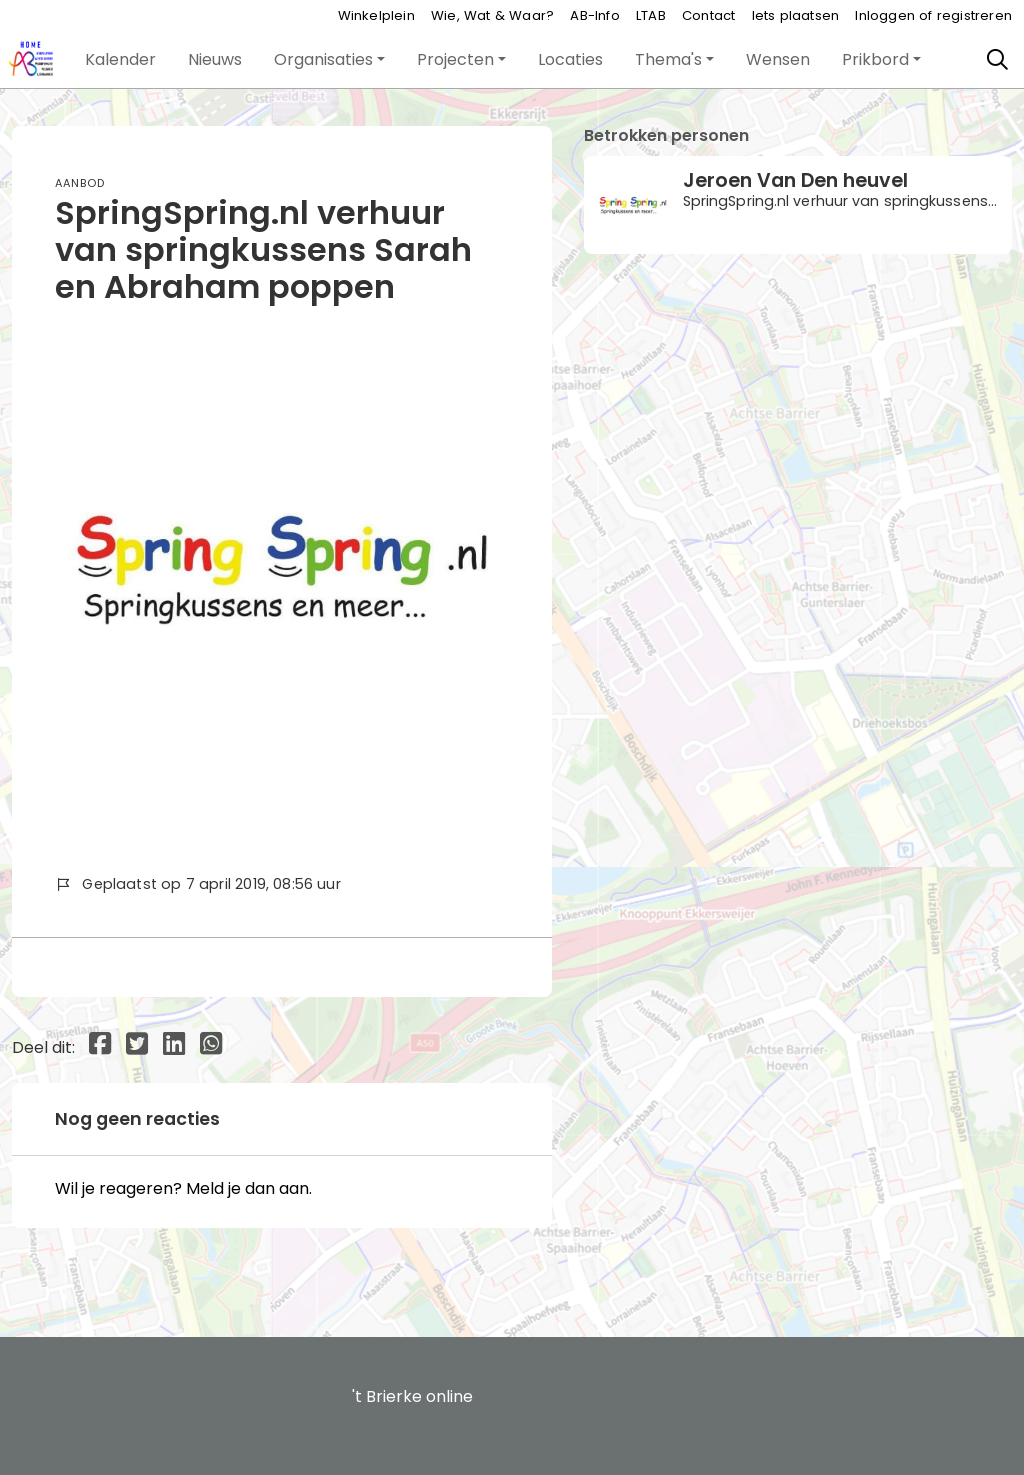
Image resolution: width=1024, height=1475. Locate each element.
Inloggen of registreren (933, 15)
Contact (708, 15)
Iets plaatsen (796, 15)
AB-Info (594, 15)
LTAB (651, 15)
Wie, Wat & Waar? (492, 15)
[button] (120, 60)
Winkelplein (376, 15)
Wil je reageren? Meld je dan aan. (183, 1188)
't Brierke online (412, 1396)
